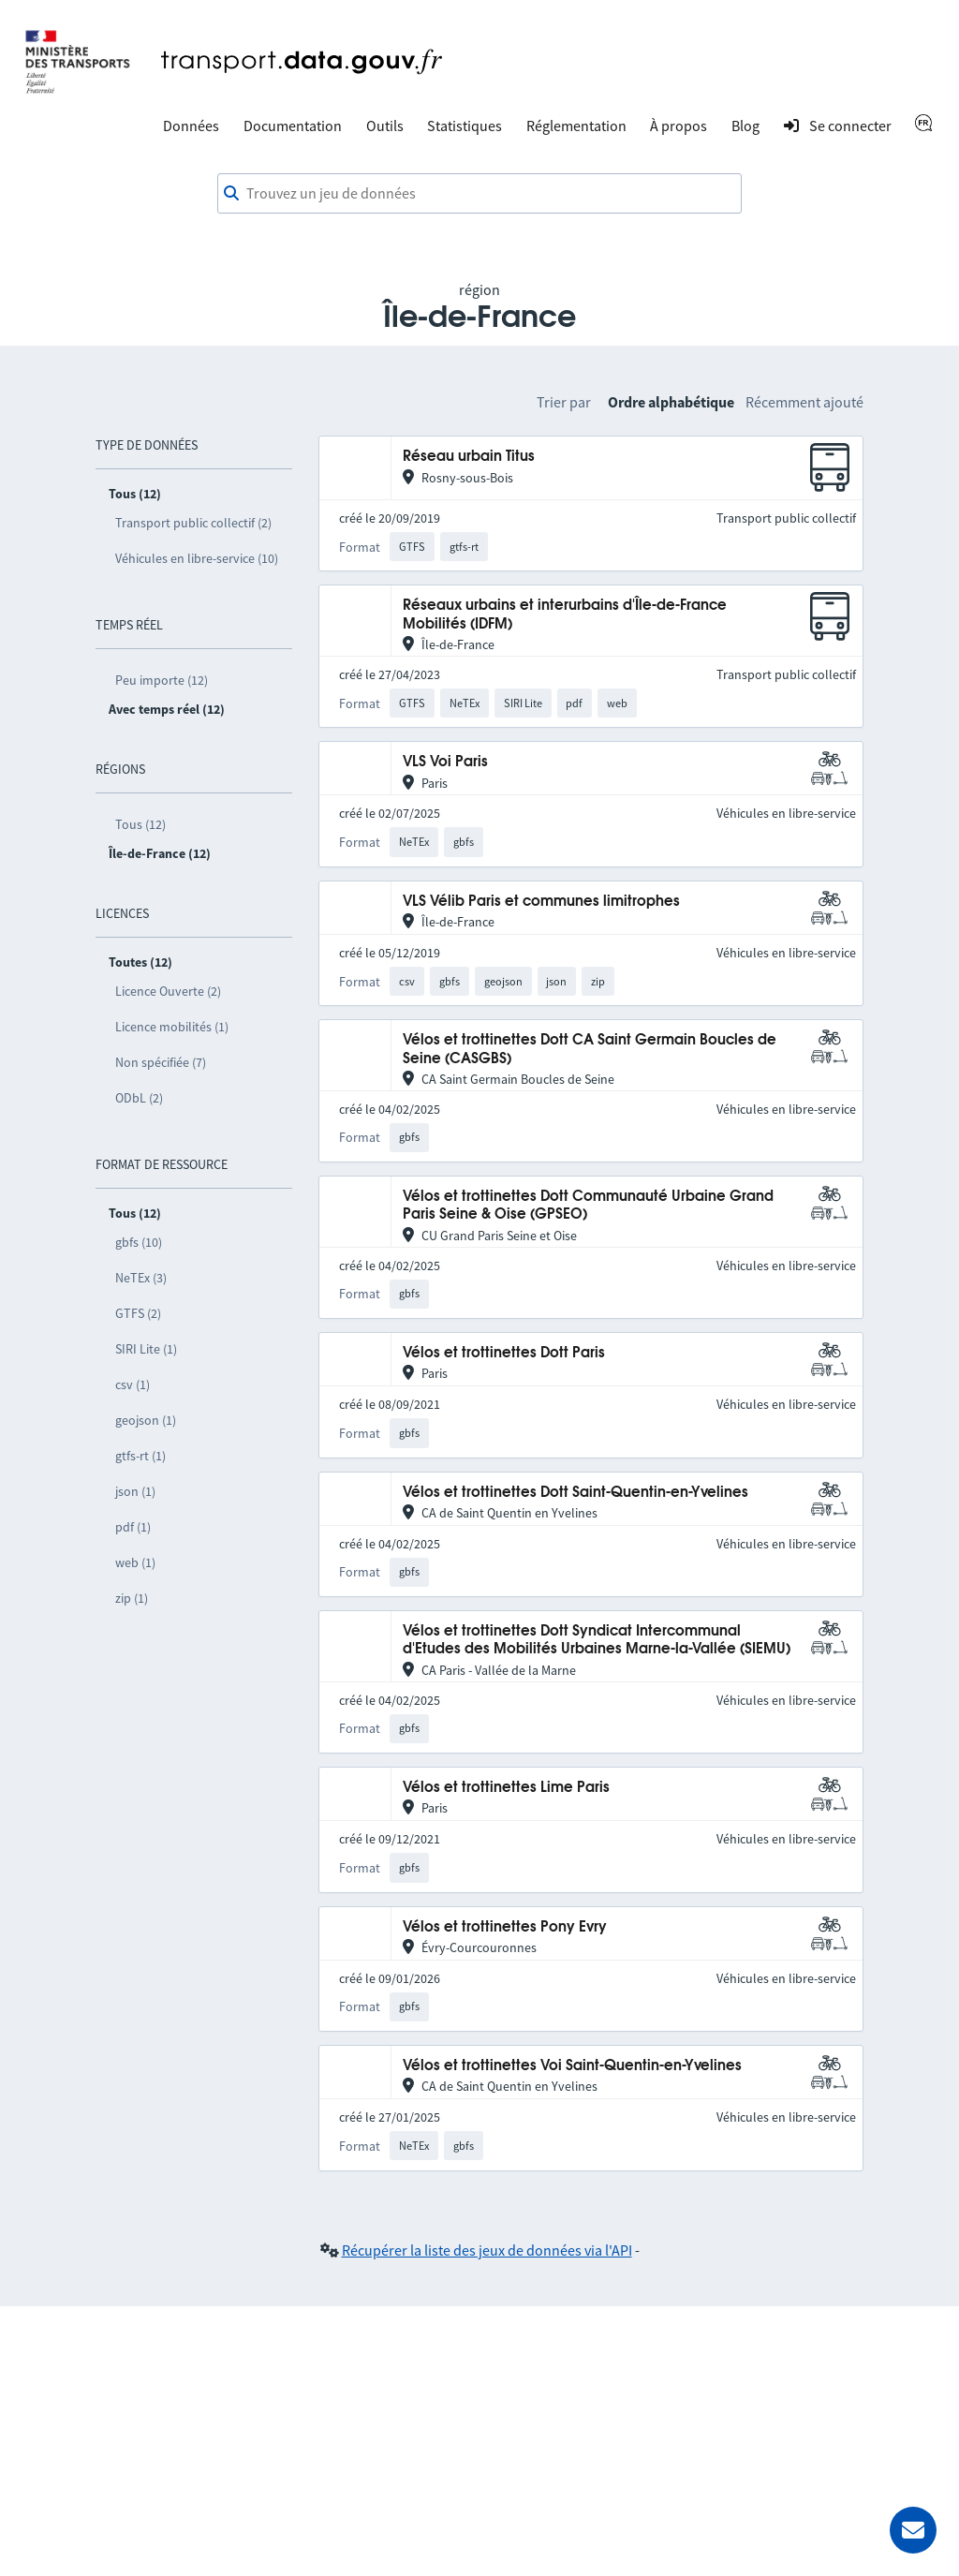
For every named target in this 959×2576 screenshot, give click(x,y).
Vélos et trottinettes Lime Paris (506, 1788)
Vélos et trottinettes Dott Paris (504, 1353)
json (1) (135, 1491)
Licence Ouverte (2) (168, 991)
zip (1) (131, 1598)
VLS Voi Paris (445, 762)
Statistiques (464, 125)
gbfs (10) (138, 1242)
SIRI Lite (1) (146, 1348)
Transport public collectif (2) (193, 522)
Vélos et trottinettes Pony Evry (505, 1927)
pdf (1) (133, 1526)
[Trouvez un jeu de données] (479, 194)
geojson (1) (145, 1420)
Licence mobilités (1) (172, 1026)
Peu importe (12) (161, 680)
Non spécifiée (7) (160, 1062)
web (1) (135, 1562)
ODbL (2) (139, 1097)
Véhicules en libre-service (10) (196, 558)
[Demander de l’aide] (913, 2530)
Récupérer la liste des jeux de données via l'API (487, 2250)
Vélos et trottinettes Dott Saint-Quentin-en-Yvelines (575, 1493)
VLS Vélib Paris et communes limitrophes (541, 902)
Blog (745, 125)
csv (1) (132, 1384)
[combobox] (479, 194)
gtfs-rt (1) (140, 1455)
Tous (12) (140, 824)
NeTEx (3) (141, 1277)
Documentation (292, 125)
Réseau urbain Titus (469, 457)
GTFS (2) (138, 1313)
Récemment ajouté (804, 401)
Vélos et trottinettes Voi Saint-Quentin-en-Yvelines (572, 2066)
